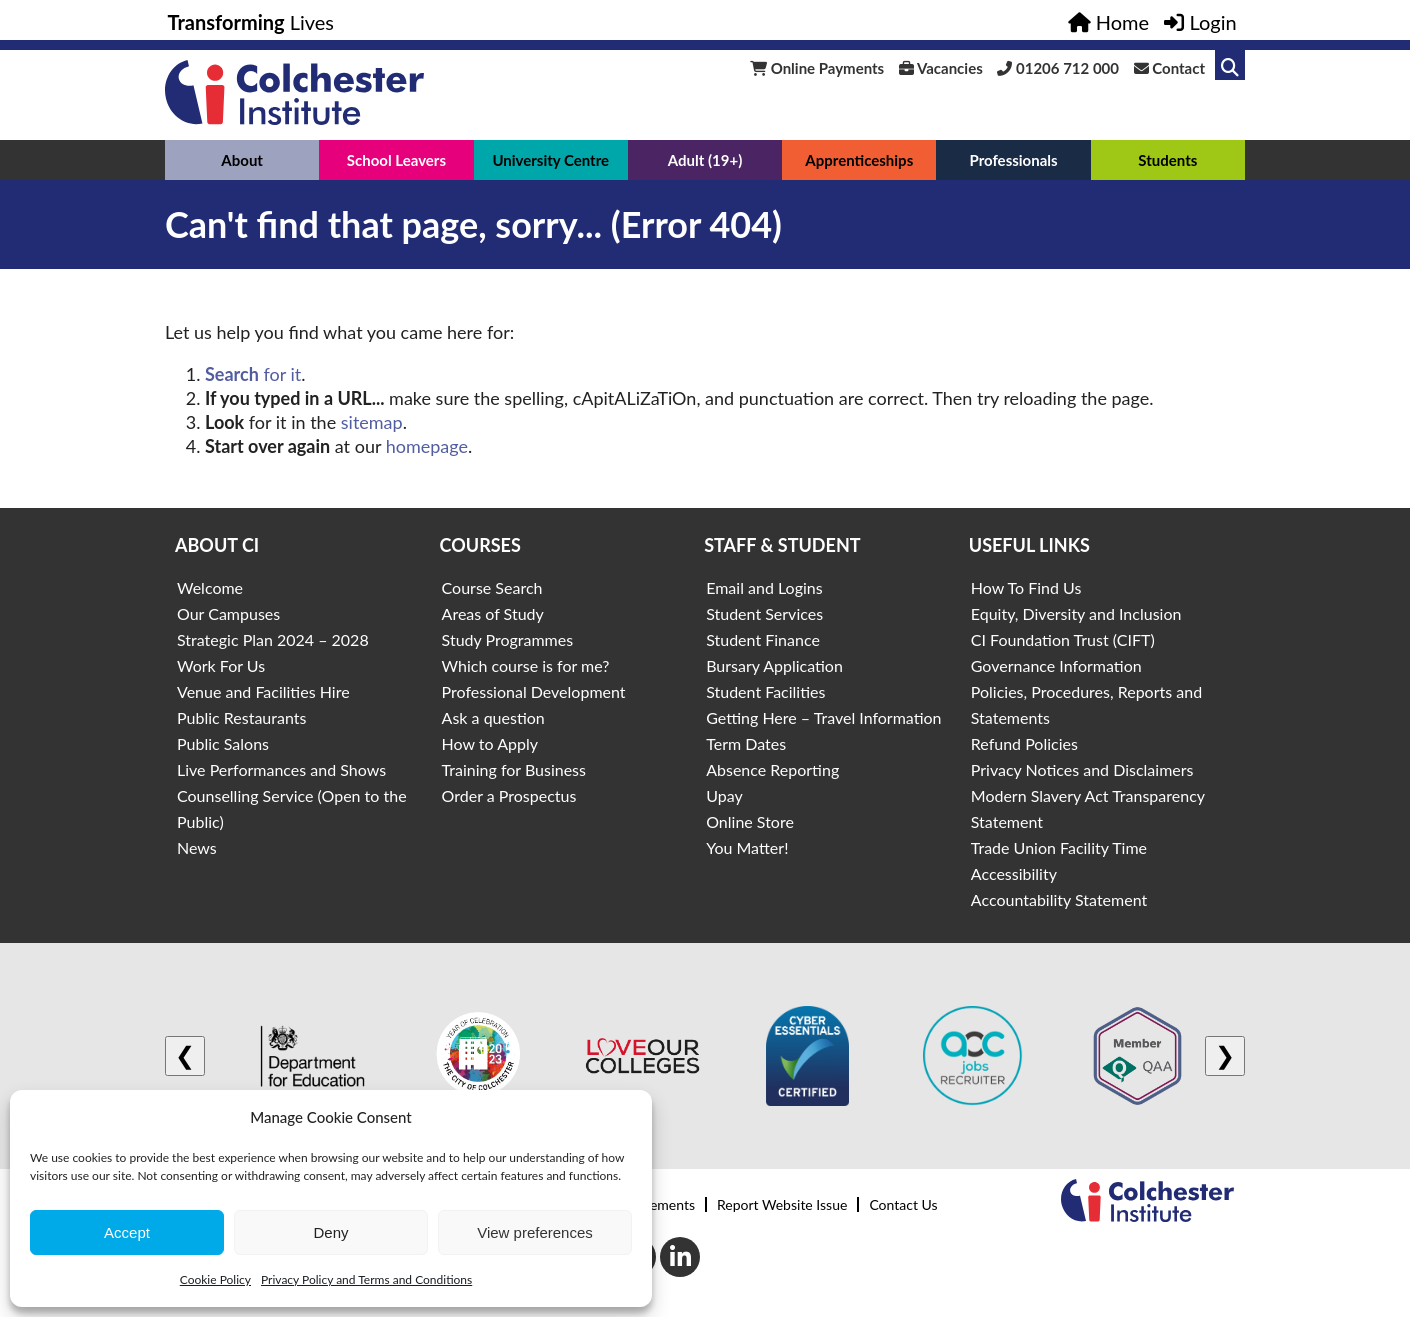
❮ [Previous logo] (185, 1055)
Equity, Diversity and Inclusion (1076, 613)
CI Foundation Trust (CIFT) (1063, 639)
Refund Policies (1024, 743)
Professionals (1013, 160)
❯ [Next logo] (1225, 1055)
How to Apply (490, 743)
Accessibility (1014, 873)
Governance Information (1056, 665)
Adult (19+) (705, 160)
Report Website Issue (782, 1204)
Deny (330, 1232)
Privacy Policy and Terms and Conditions (366, 1279)
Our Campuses (228, 613)
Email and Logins (764, 587)
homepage (427, 446)
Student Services (764, 613)
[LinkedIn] (680, 1257)
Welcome (210, 587)
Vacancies (941, 68)
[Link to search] (1230, 65)
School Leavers (396, 160)
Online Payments (817, 68)
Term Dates (746, 743)
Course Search (492, 587)
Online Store (750, 821)
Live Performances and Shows (281, 769)
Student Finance (763, 639)
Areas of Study (493, 613)
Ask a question (493, 717)
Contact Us (903, 1204)
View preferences (535, 1232)
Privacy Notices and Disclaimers (1082, 769)
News (197, 847)
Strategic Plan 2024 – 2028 (273, 639)
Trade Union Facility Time (1059, 847)
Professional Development (534, 691)
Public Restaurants (241, 717)
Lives (251, 22)
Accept (127, 1232)
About (242, 160)
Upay (724, 795)
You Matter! (747, 847)
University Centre (550, 160)
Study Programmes (508, 639)
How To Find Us (1026, 587)
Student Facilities (765, 691)
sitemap (372, 422)
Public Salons (223, 743)
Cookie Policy (215, 1279)
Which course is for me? (526, 665)
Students (1167, 160)
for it (253, 374)
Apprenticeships (859, 160)
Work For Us (221, 665)
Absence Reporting (772, 769)
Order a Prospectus (509, 795)
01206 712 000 (1058, 68)
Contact (1169, 68)
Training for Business (514, 769)
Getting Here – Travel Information (823, 717)
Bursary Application (774, 665)
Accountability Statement (1059, 899)
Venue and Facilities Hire (263, 691)
